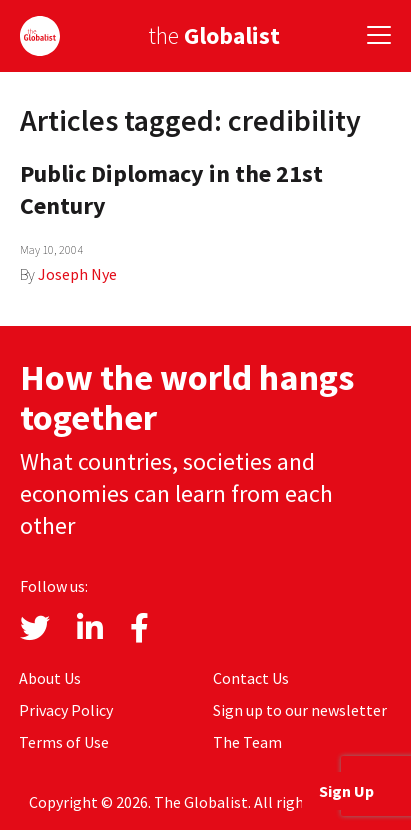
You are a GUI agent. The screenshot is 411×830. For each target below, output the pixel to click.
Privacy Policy (66, 710)
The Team (247, 742)
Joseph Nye (77, 274)
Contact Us (251, 678)
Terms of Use (64, 742)
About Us (50, 678)
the (214, 35)
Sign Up (346, 791)
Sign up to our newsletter (300, 710)
